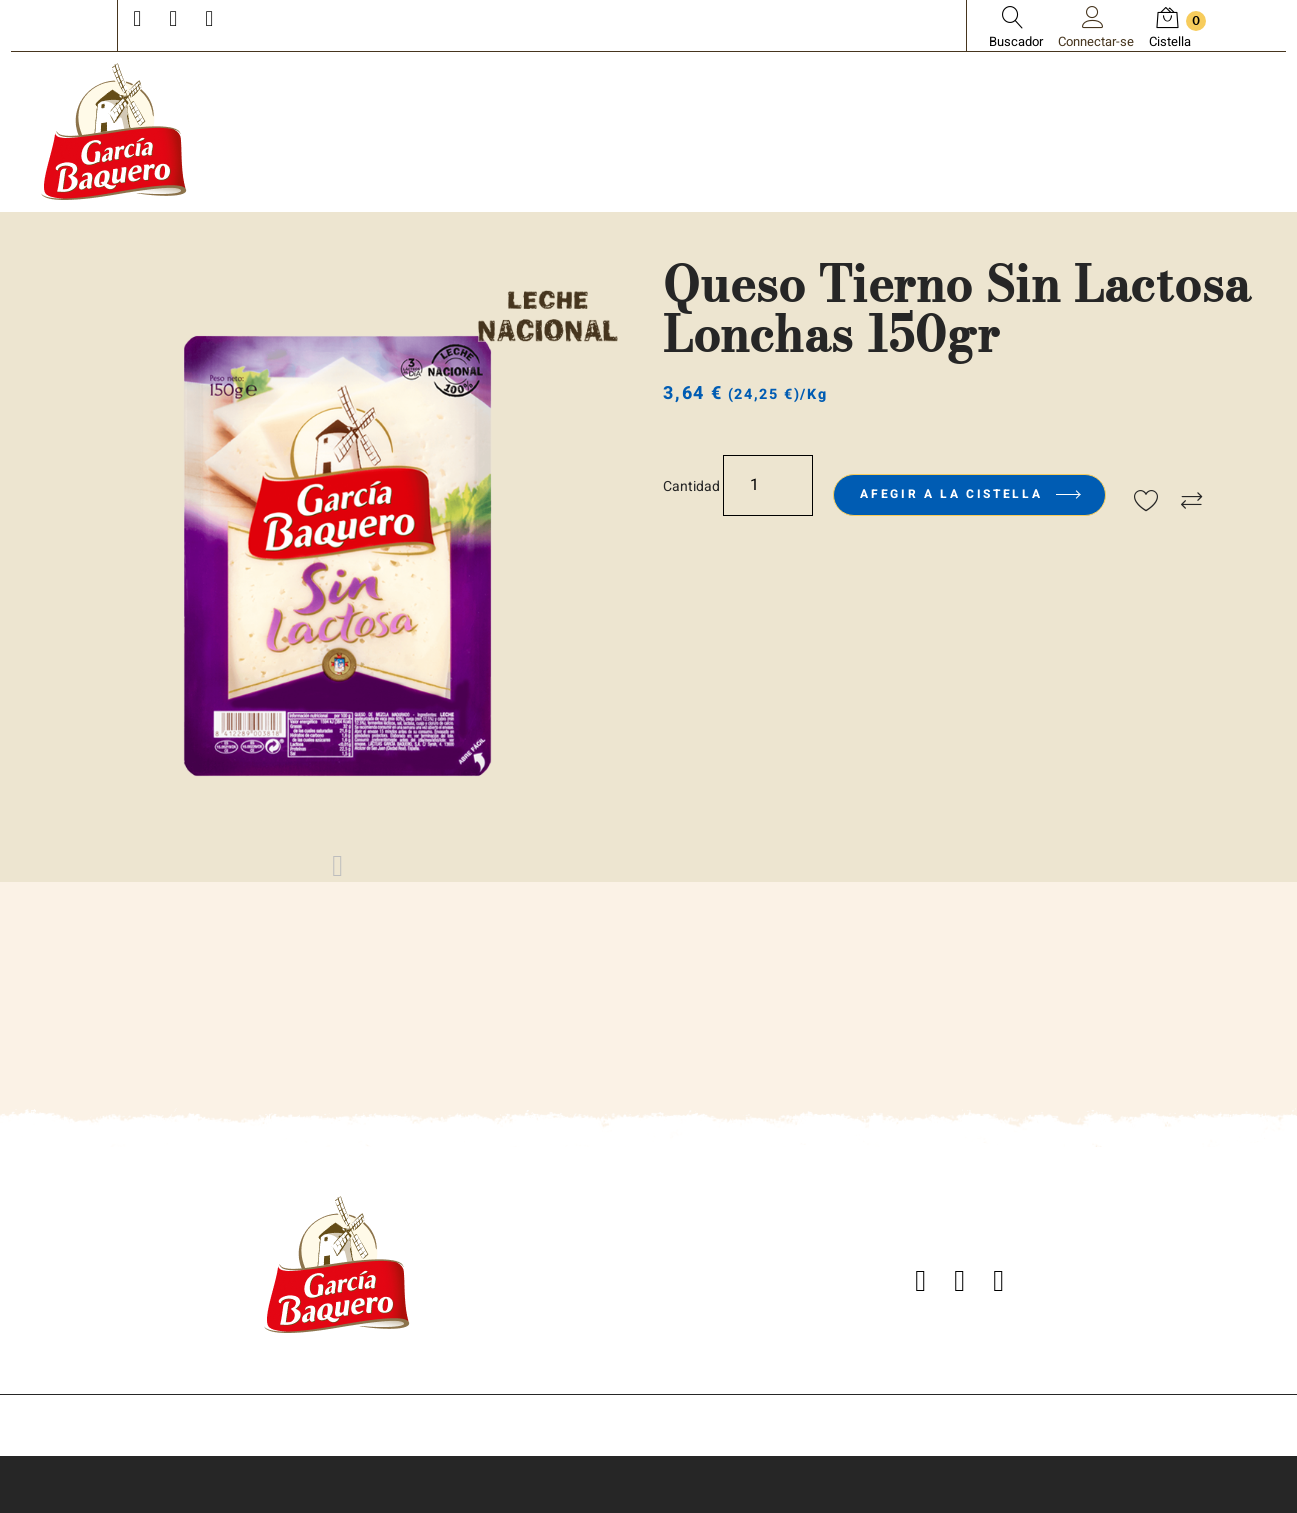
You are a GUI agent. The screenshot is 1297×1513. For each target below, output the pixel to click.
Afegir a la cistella (969, 494)
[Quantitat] (768, 485)
